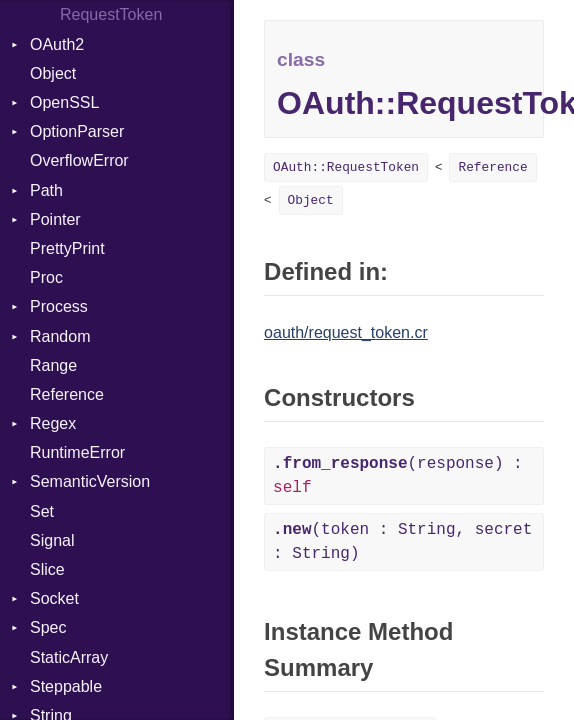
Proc (46, 277)
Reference (67, 394)
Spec (48, 627)
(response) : (398, 476)
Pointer (55, 219)
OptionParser (77, 131)
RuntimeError (77, 452)
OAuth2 (57, 44)
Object (53, 73)
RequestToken (111, 14)
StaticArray (69, 657)
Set (42, 511)
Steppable (66, 686)
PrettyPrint (67, 248)
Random (60, 336)
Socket (54, 598)
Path (46, 190)
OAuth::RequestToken (346, 167)
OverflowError (79, 160)
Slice (47, 569)
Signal (52, 540)
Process (59, 306)
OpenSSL (64, 102)
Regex (53, 423)
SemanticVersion (90, 481)
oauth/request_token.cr (346, 332)
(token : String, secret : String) (402, 542)
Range (53, 365)
